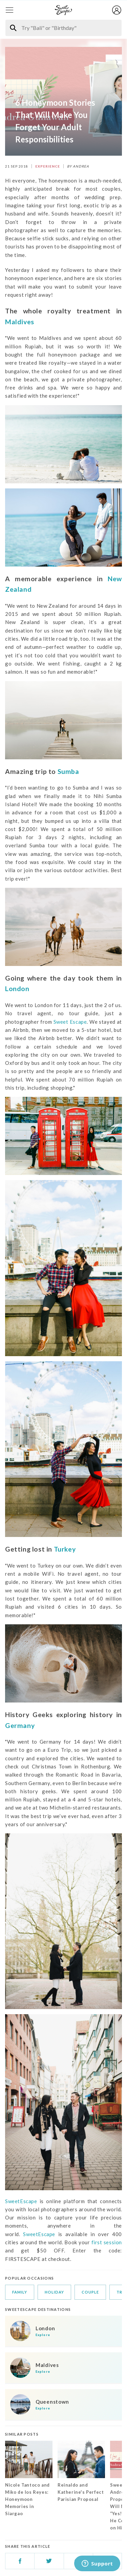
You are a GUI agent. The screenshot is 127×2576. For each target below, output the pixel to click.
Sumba (68, 771)
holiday (54, 2292)
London (17, 988)
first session (106, 2242)
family (19, 2292)
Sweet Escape (70, 1022)
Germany (20, 1725)
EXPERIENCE (47, 166)
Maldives (19, 322)
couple (90, 2292)
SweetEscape (21, 2201)
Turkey (65, 1549)
